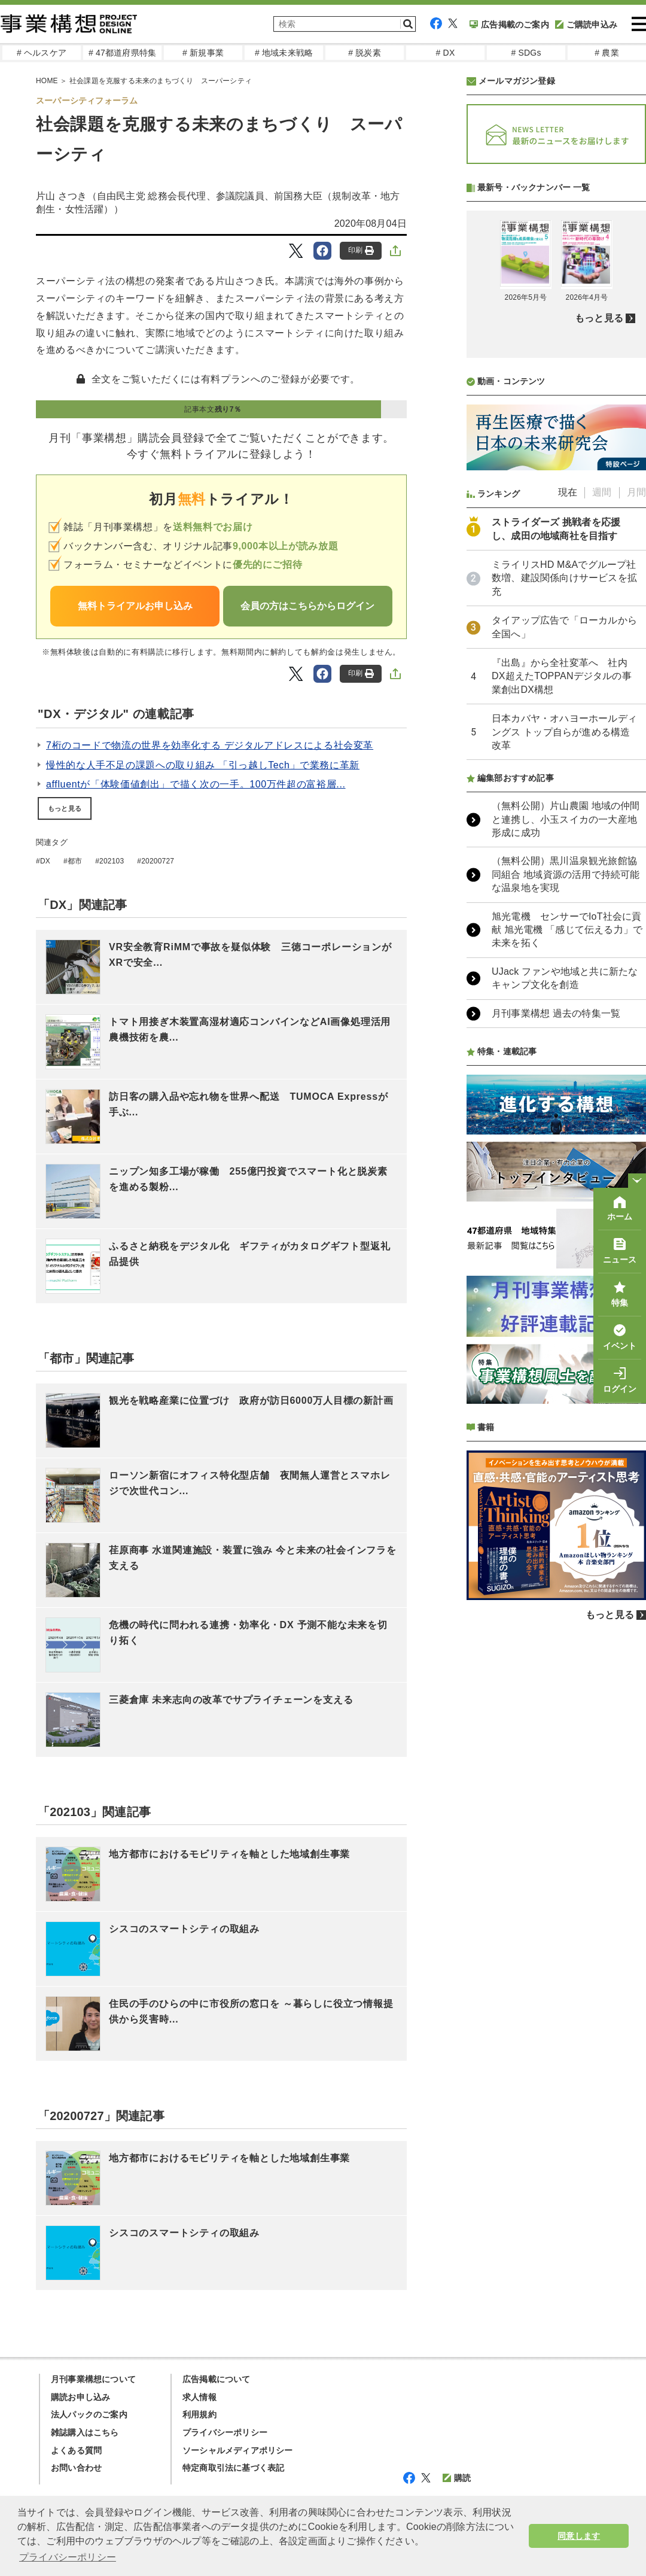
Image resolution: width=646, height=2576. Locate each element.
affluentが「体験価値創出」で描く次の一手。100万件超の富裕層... (196, 784)
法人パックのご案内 (89, 2414)
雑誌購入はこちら (85, 2432)
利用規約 (199, 2414)
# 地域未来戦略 (284, 52)
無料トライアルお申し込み (135, 606)
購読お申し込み (80, 2397)
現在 (567, 809)
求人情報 (199, 2397)
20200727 (157, 861)
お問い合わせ (76, 2468)
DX (45, 861)
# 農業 (606, 52)
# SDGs (526, 52)
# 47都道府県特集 (122, 52)
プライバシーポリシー (224, 2432)
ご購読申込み (586, 24)
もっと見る (64, 808)
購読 (457, 2478)
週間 (601, 809)
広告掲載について (216, 2379)
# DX (445, 52)
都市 (75, 861)
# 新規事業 (203, 52)
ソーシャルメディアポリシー (237, 2450)
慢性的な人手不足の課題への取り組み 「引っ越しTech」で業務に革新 (202, 765)
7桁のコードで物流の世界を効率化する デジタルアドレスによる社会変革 (209, 745)
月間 (636, 809)
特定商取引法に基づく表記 (233, 2468)
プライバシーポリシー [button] (67, 2557)
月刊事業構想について (93, 2379)
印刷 (361, 250)
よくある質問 (76, 2450)
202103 (111, 861)
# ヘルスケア (41, 52)
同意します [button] (578, 2536)
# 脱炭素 (364, 52)
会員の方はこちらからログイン (307, 606)
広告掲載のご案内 (509, 24)
